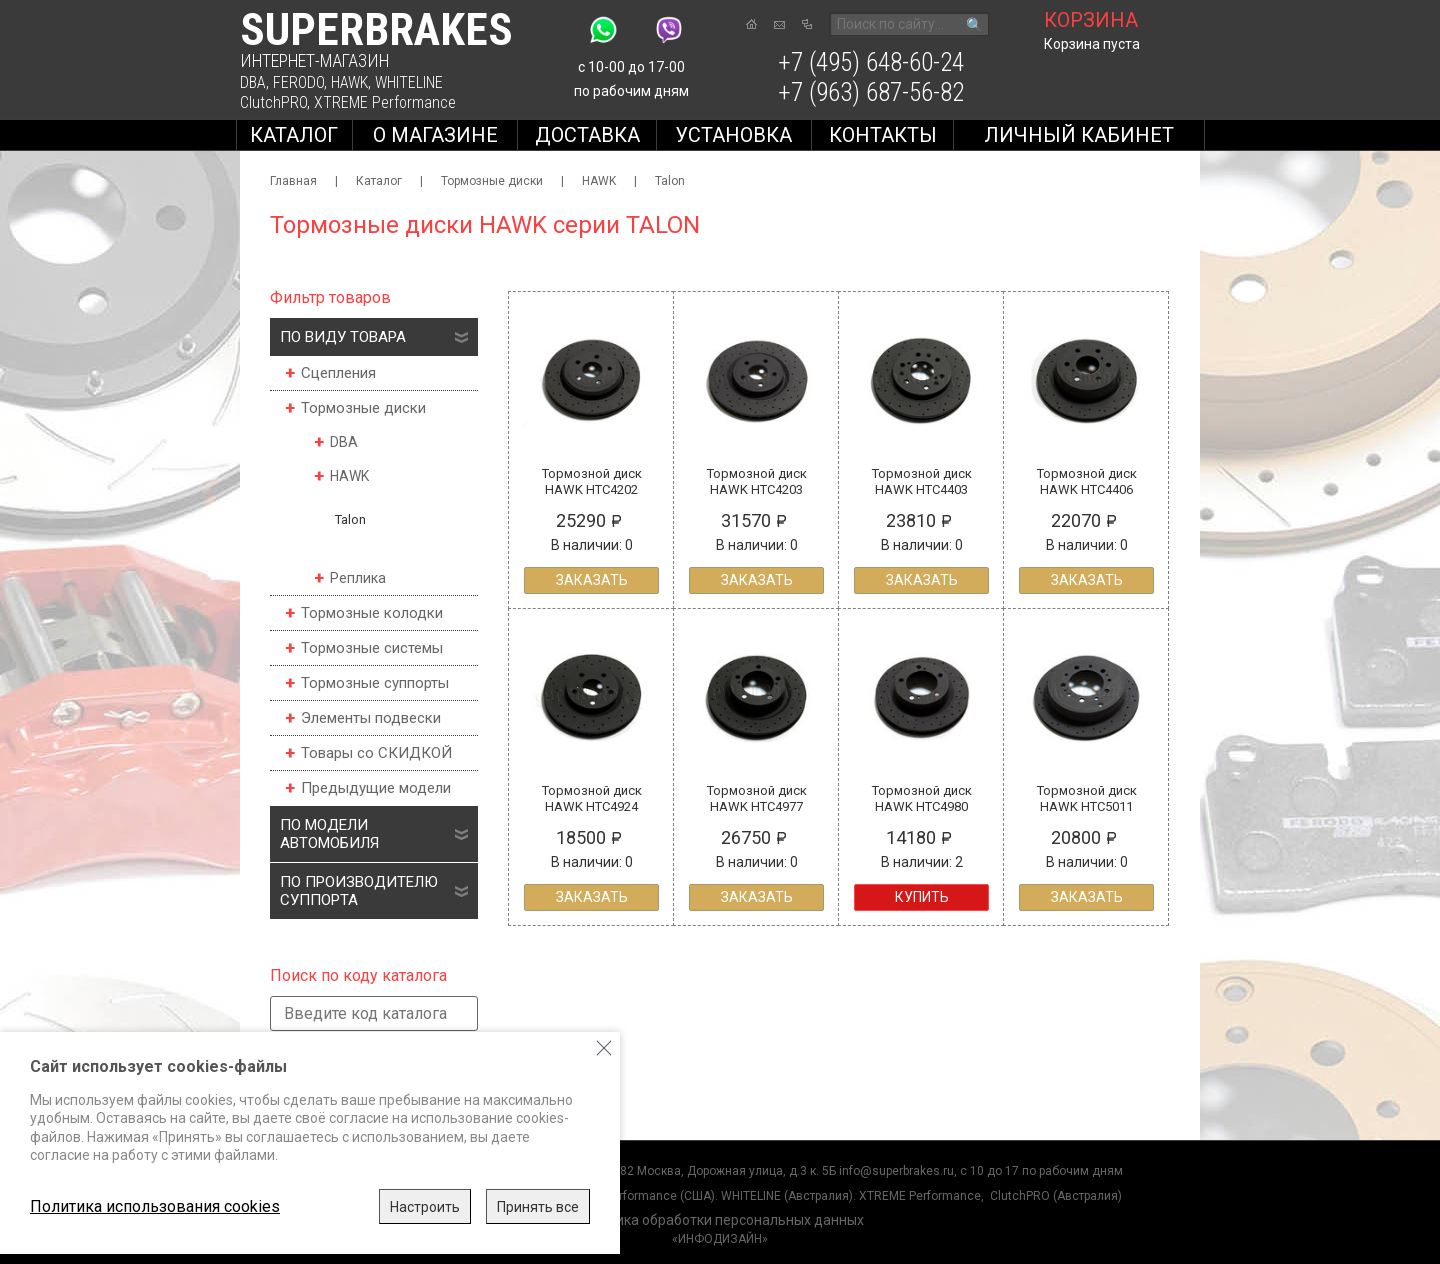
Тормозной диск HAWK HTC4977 (757, 798)
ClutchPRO (273, 102)
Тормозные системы (372, 648)
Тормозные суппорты (375, 683)
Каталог (294, 135)
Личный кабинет (1079, 135)
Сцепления (338, 373)
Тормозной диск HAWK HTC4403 (922, 481)
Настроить (425, 1207)
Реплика (358, 578)
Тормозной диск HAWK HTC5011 (1087, 798)
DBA (253, 82)
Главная (293, 181)
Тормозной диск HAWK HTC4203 (757, 481)
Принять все (538, 1207)
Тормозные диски (492, 181)
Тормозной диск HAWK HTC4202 (592, 481)
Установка (733, 135)
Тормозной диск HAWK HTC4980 (922, 798)
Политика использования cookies (155, 1206)
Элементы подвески (371, 718)
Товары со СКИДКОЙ (376, 753)
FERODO (298, 82)
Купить (922, 897)
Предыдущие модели (376, 788)
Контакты (883, 135)
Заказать (592, 580)
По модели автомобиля (329, 834)
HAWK (349, 82)
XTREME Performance (385, 102)
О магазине (435, 135)
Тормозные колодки (372, 613)
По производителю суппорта (359, 891)
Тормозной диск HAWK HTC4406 (1087, 481)
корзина (1091, 20)
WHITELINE (409, 82)
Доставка (587, 135)
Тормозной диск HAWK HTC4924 (592, 798)
